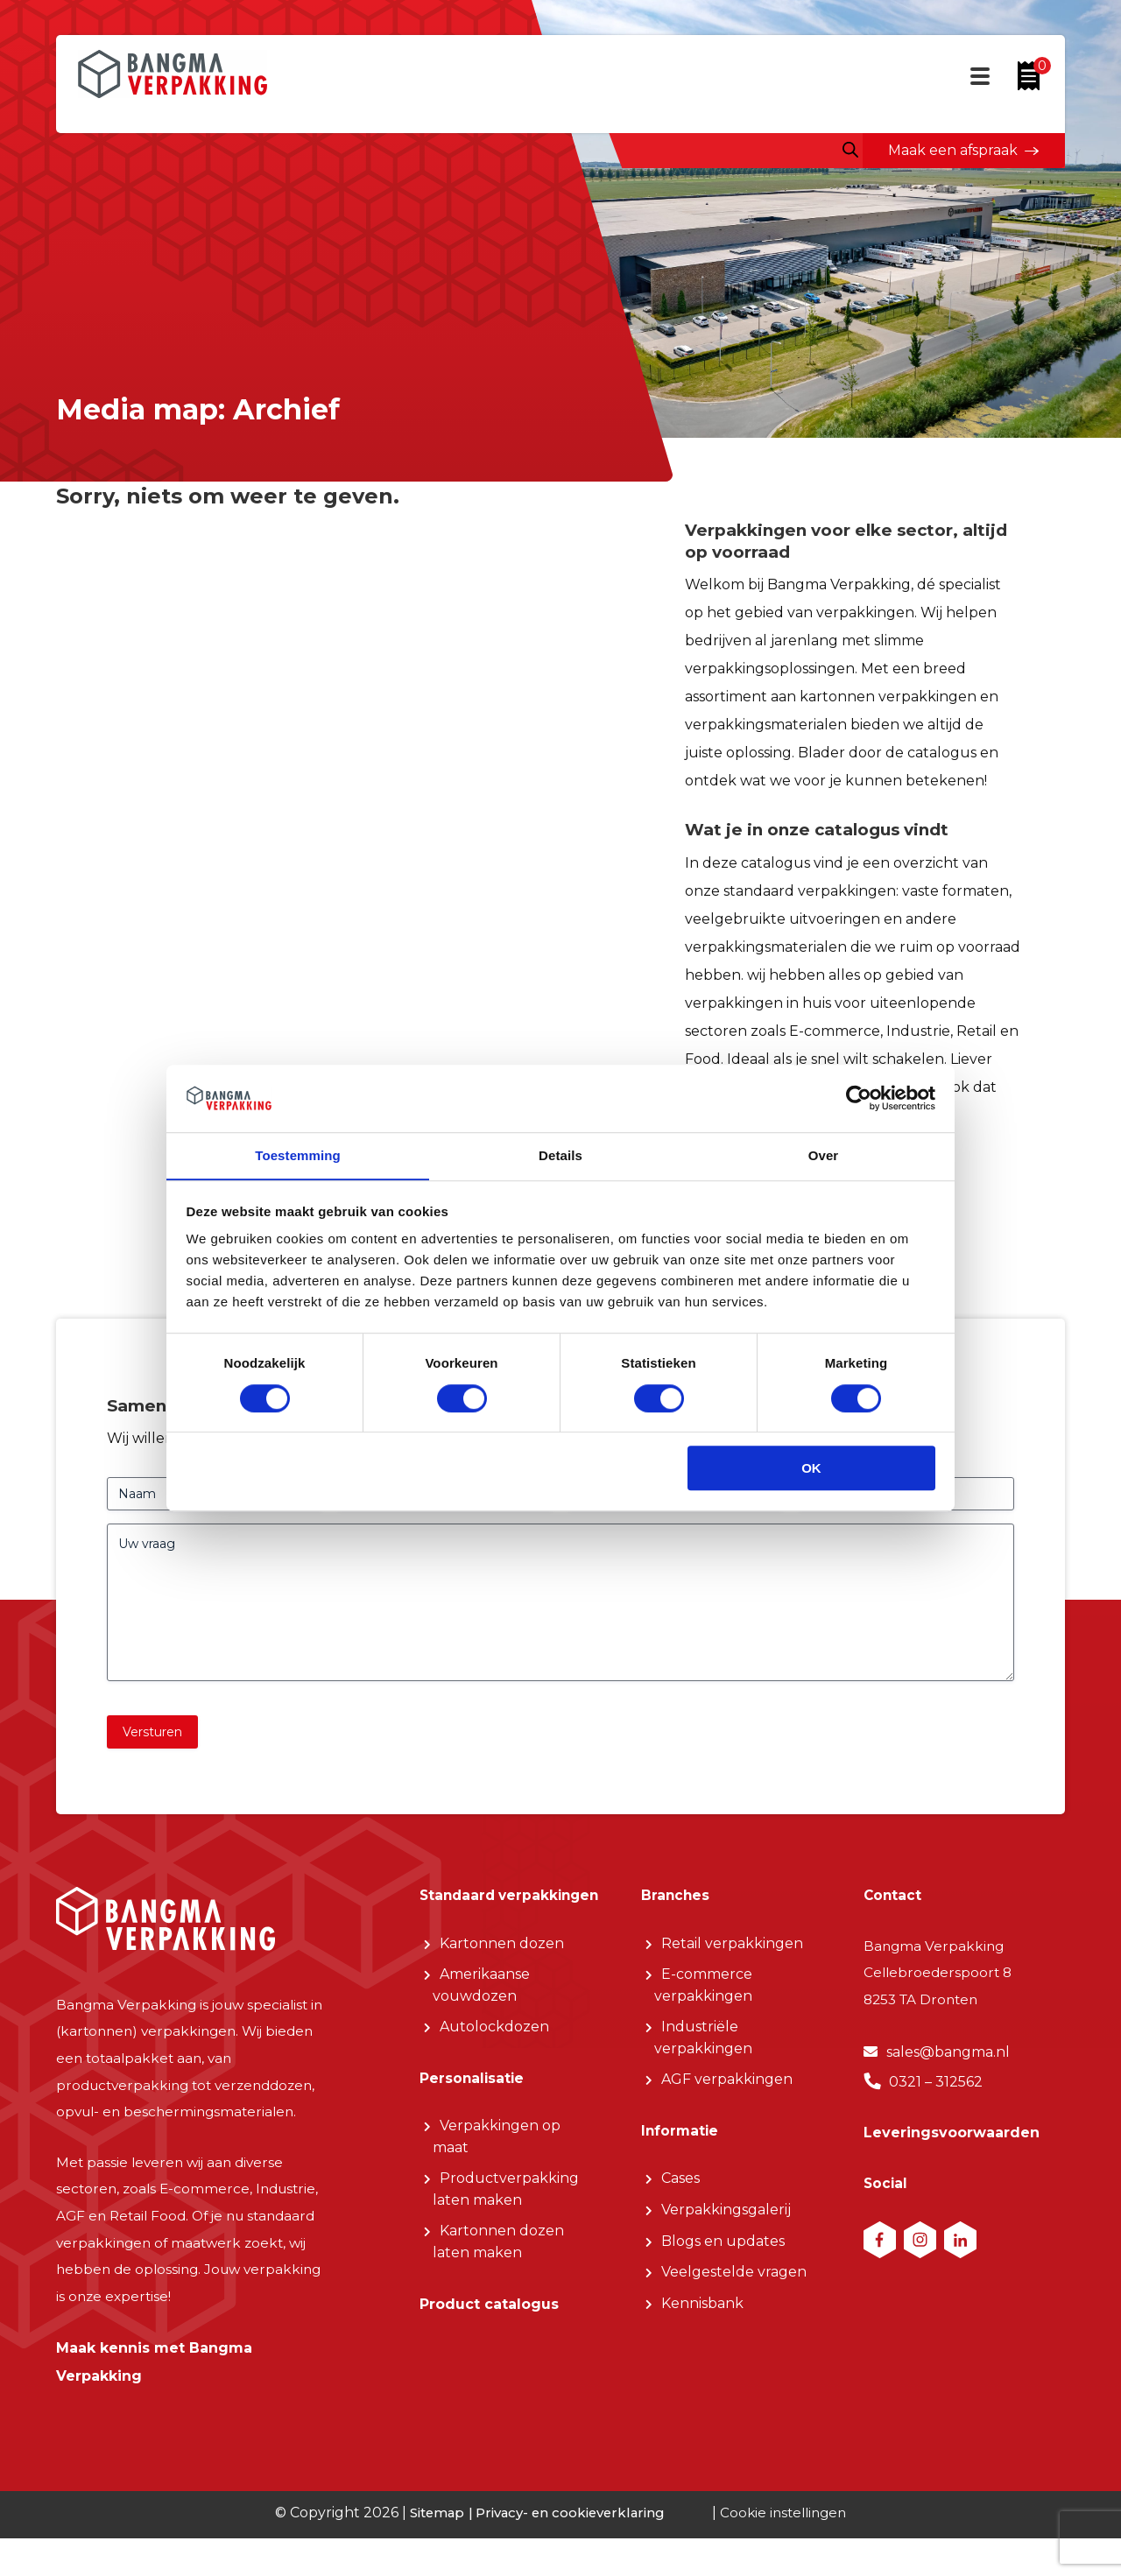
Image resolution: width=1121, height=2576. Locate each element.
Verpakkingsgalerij (726, 2227)
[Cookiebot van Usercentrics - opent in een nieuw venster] (858, 1098)
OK (811, 1468)
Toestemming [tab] (298, 1155)
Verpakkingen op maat (496, 2182)
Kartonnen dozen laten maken (498, 2287)
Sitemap (432, 2550)
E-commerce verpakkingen (703, 1999)
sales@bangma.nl (948, 2068)
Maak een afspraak (951, 150)
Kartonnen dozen (502, 1983)
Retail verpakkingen (732, 1955)
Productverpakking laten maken (506, 2234)
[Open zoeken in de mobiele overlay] (847, 150)
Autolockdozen (494, 2068)
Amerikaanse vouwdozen (481, 2027)
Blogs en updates (723, 2258)
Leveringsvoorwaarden (952, 2151)
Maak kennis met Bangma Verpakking (154, 2388)
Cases (680, 2195)
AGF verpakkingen (727, 2093)
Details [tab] (560, 1155)
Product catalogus (489, 2350)
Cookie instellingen (786, 2550)
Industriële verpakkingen (703, 2051)
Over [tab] (823, 1155)
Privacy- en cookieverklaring (568, 2550)
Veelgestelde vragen (734, 2291)
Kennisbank (702, 2322)
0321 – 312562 (936, 2098)
